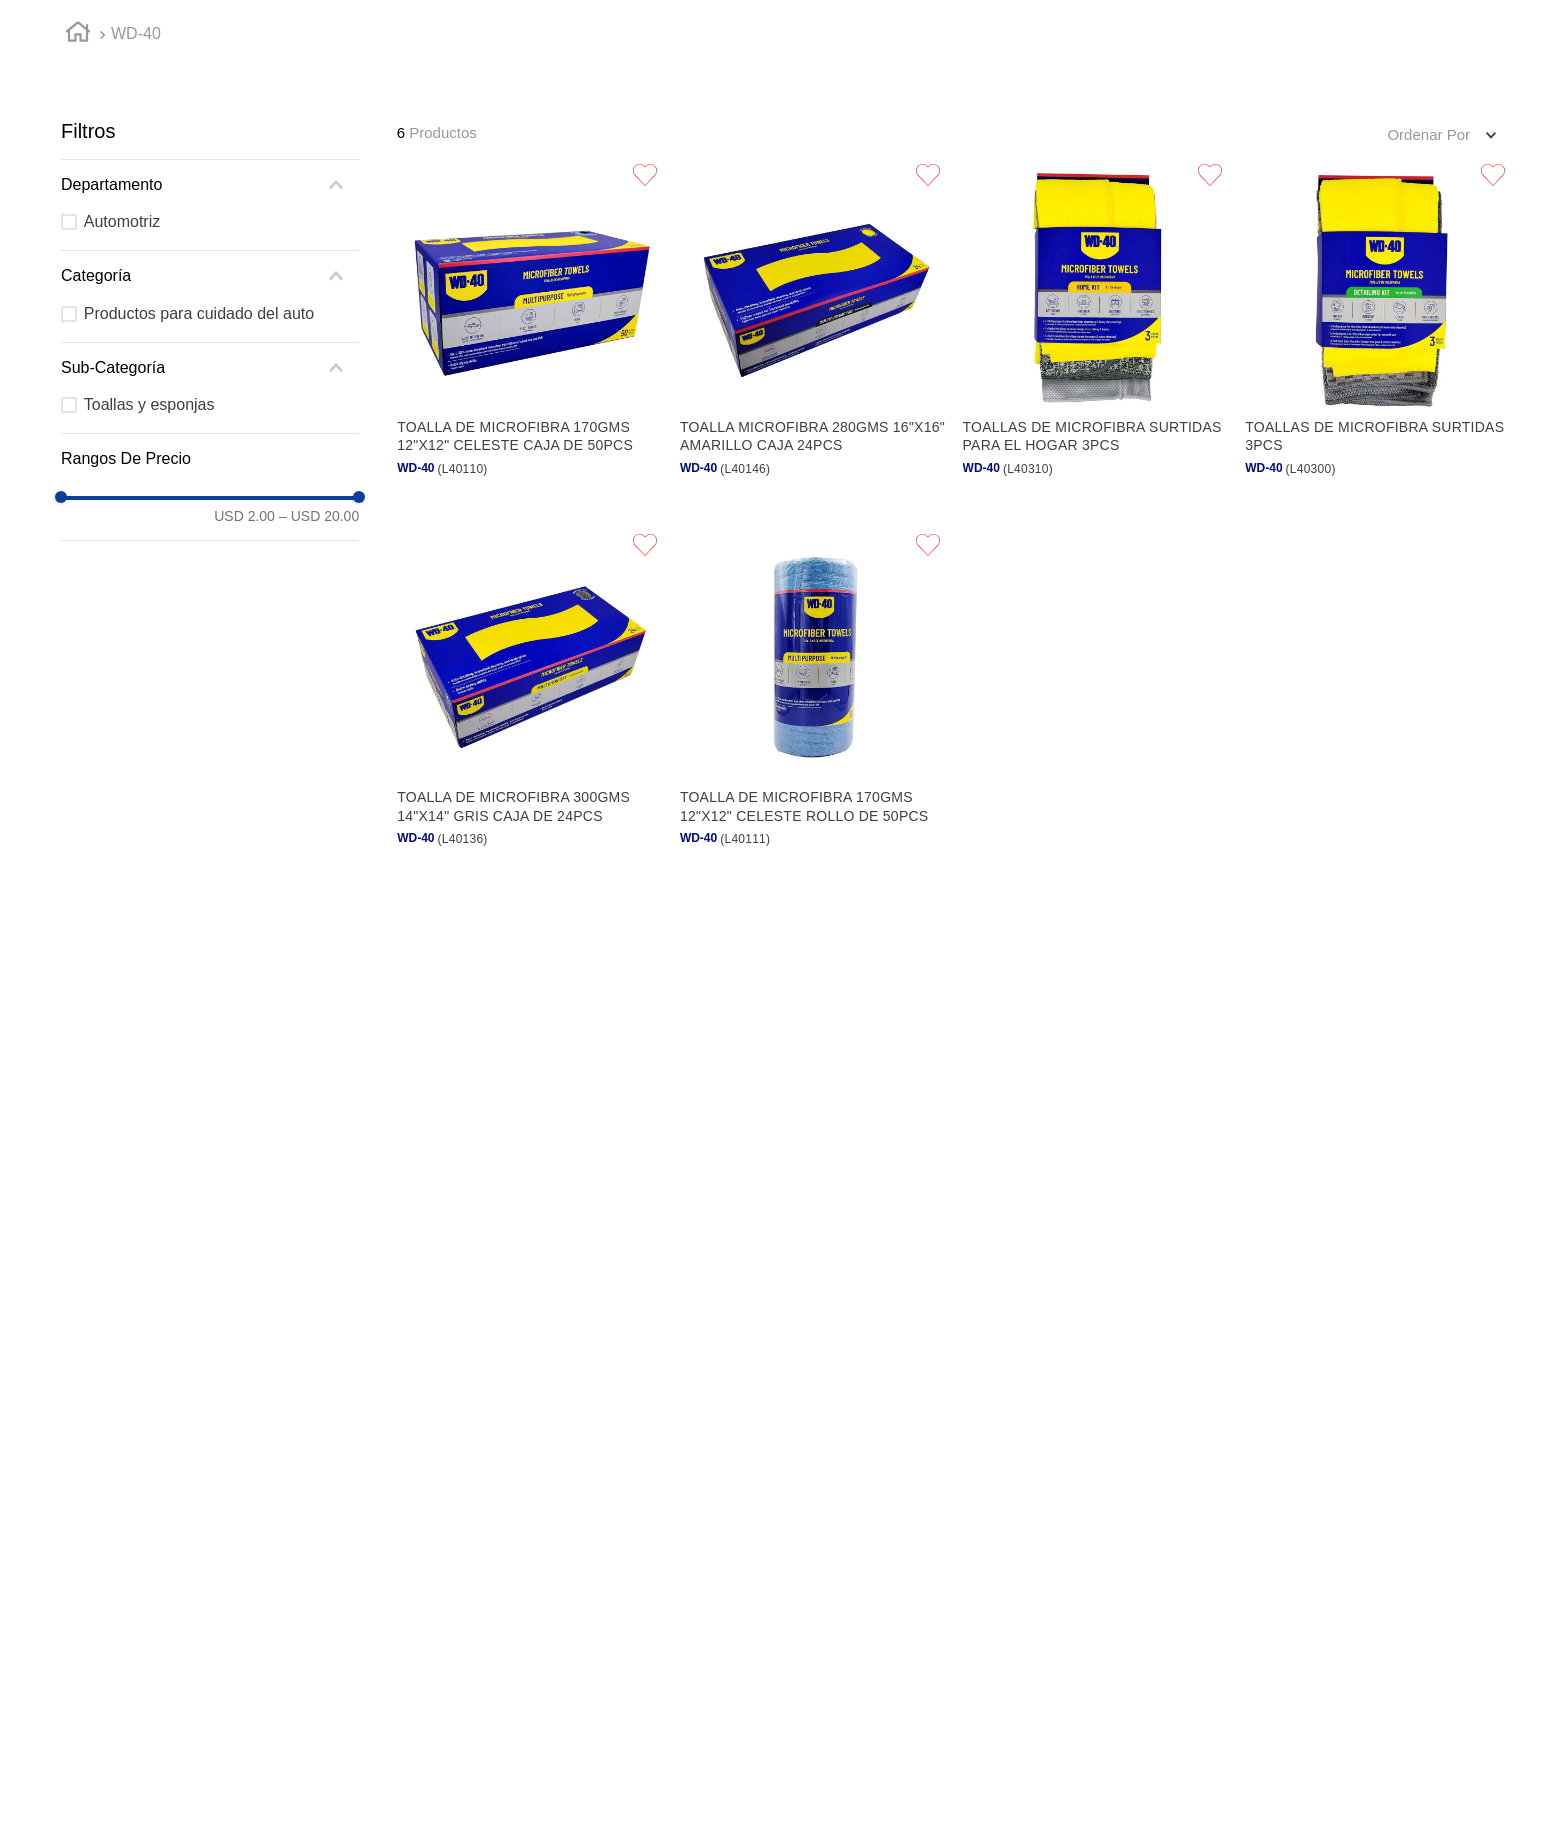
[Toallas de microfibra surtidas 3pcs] (1378, 545)
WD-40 (136, 246)
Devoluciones (1108, 31)
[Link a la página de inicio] (78, 248)
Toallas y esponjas (149, 617)
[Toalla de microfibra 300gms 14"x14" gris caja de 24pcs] (530, 916)
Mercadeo (945, 31)
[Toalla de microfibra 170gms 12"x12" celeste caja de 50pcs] (530, 545)
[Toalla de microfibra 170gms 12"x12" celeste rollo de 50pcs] (813, 916)
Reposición (640, 31)
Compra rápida (470, 31)
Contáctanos (1278, 31)
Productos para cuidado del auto (199, 525)
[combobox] (859, 88)
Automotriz (122, 434)
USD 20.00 (319, 729)
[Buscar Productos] (1326, 89)
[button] (859, 88)
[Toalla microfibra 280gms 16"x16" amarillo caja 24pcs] (813, 545)
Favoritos (793, 31)
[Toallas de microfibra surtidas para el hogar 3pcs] (1096, 545)
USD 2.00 (244, 729)
